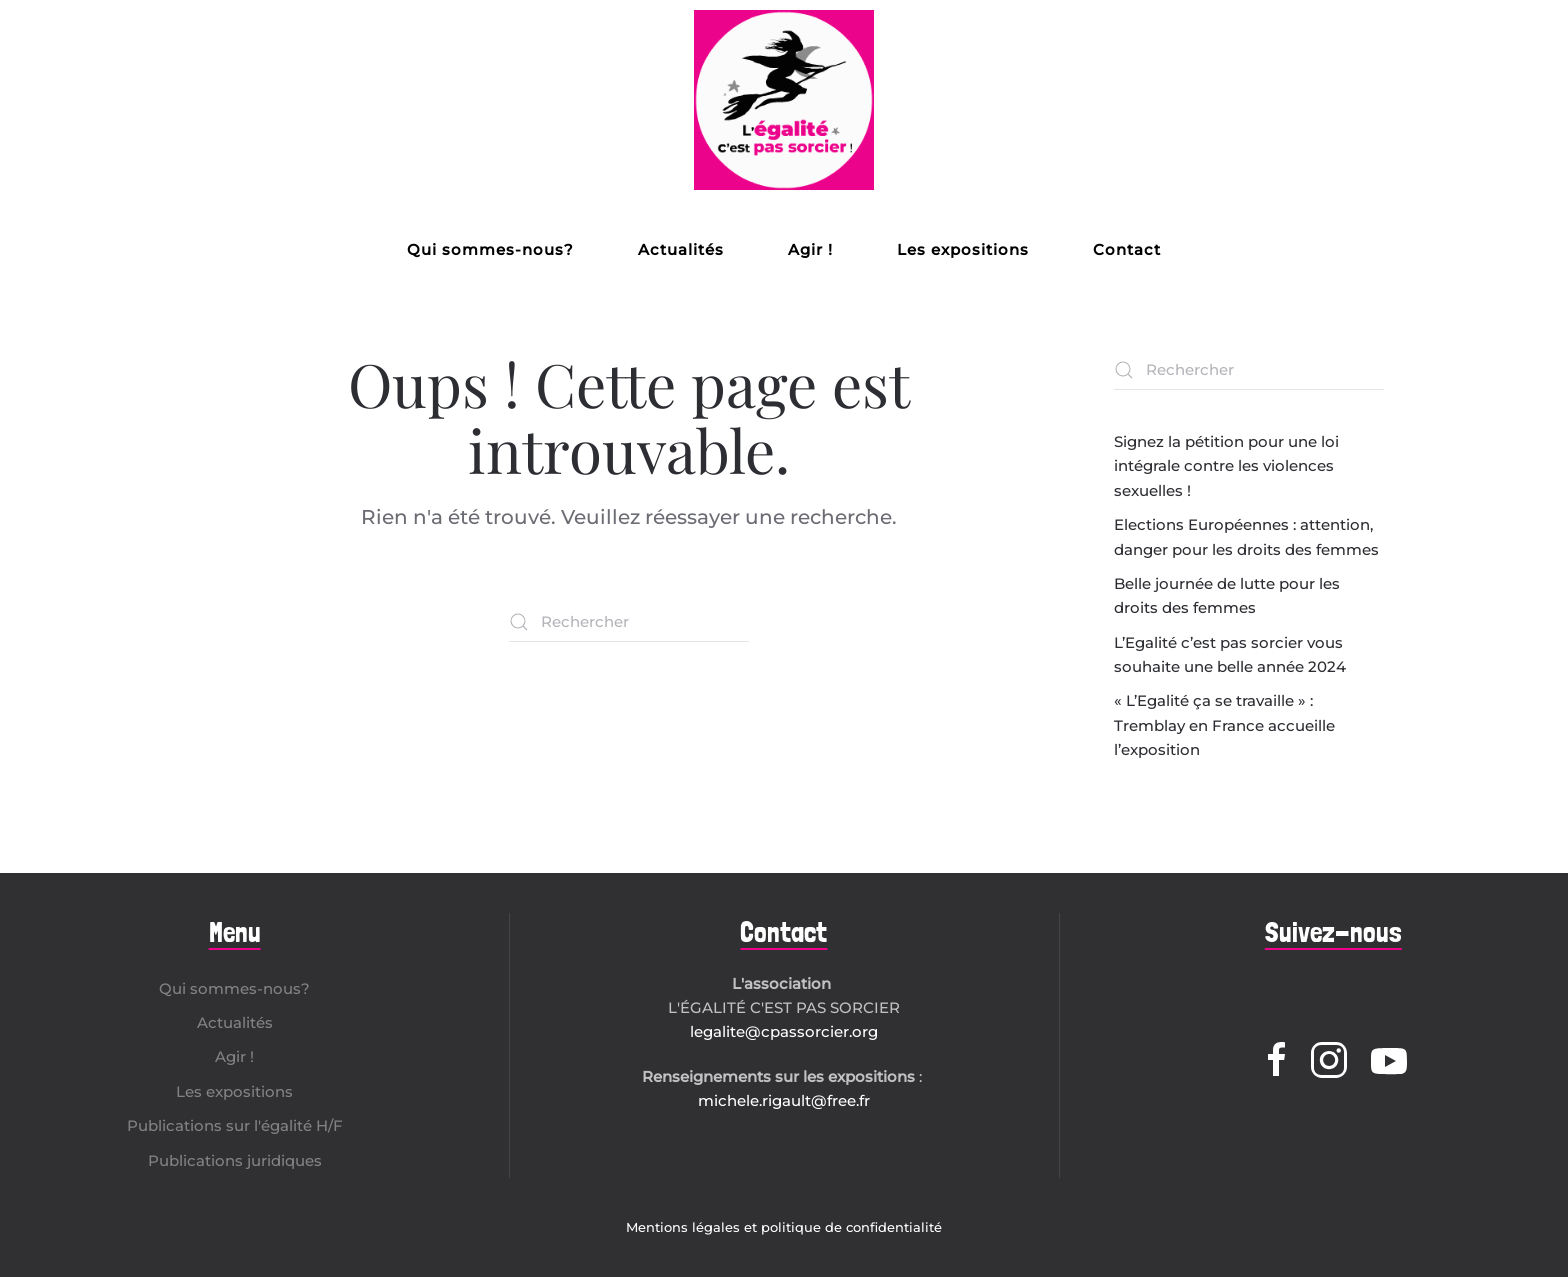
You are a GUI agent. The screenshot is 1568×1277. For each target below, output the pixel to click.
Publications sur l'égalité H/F (235, 1125)
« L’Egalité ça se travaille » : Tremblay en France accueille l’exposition (1224, 725)
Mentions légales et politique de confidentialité (784, 1227)
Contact (1127, 249)
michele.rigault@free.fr (784, 1100)
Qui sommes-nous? (490, 249)
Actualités (681, 249)
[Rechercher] (629, 622)
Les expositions (963, 249)
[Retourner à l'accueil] (784, 100)
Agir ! (810, 249)
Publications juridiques (235, 1160)
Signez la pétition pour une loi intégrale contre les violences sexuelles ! (1226, 466)
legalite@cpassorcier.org (784, 1031)
